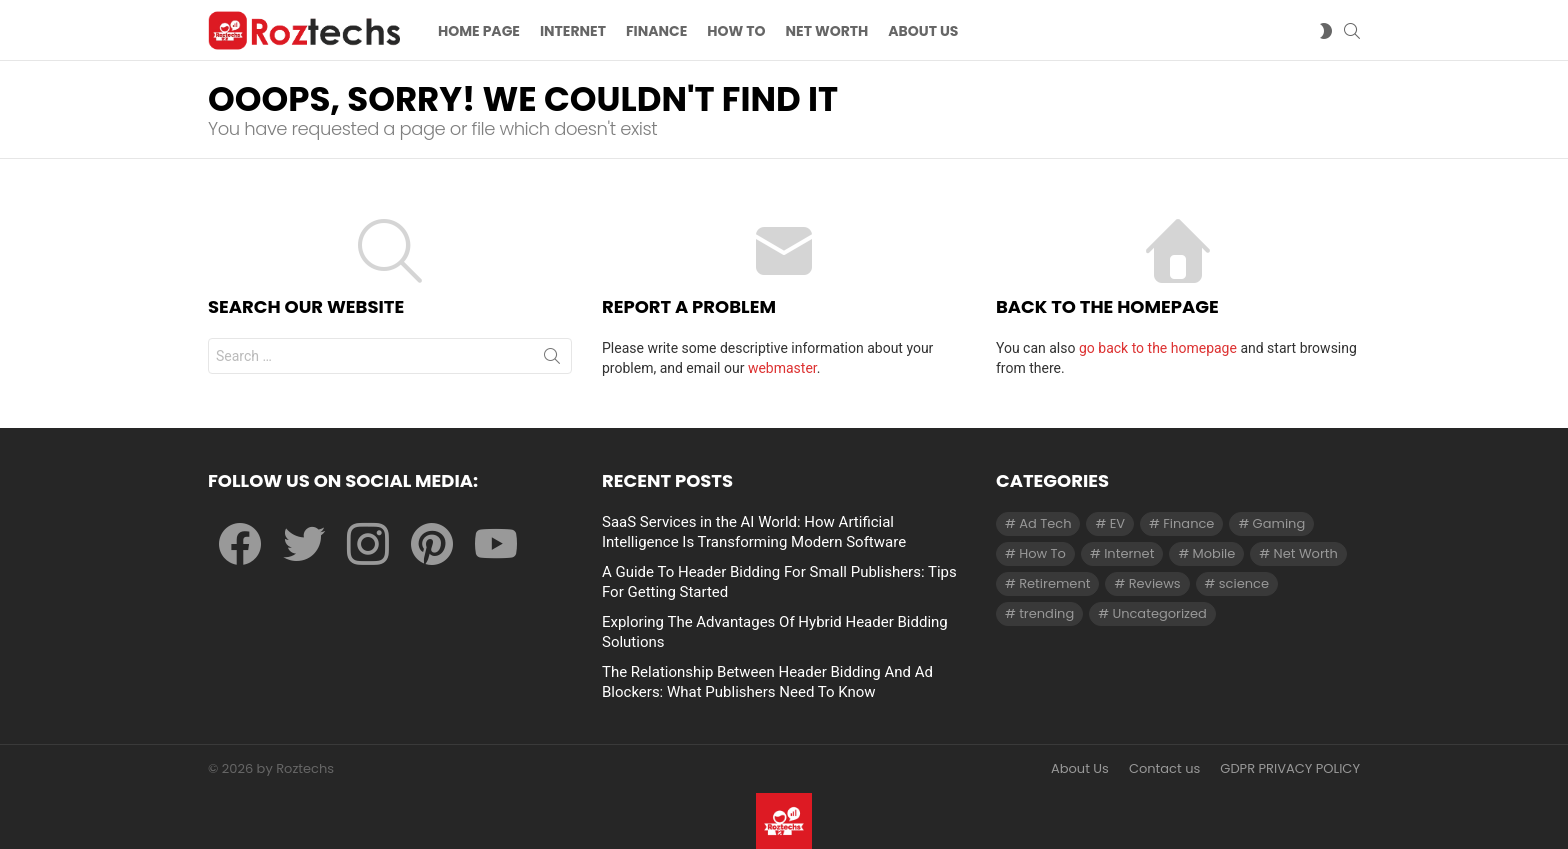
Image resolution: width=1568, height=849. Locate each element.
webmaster (782, 368)
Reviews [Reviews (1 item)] (1155, 583)
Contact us (1164, 769)
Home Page (479, 31)
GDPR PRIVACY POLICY (1290, 769)
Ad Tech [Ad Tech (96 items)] (1045, 523)
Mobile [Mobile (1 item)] (1214, 553)
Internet (573, 31)
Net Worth (827, 31)
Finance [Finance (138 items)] (1188, 523)
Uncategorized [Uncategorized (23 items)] (1159, 613)
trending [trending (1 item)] (1046, 613)
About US (923, 31)
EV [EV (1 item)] (1117, 523)
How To (736, 31)
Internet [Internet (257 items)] (1129, 553)
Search (552, 360)
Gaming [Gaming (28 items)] (1279, 523)
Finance (656, 31)
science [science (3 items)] (1244, 583)
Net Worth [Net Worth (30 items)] (1306, 553)
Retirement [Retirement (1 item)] (1054, 583)
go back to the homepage (1158, 348)
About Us (1080, 769)
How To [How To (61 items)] (1042, 553)
